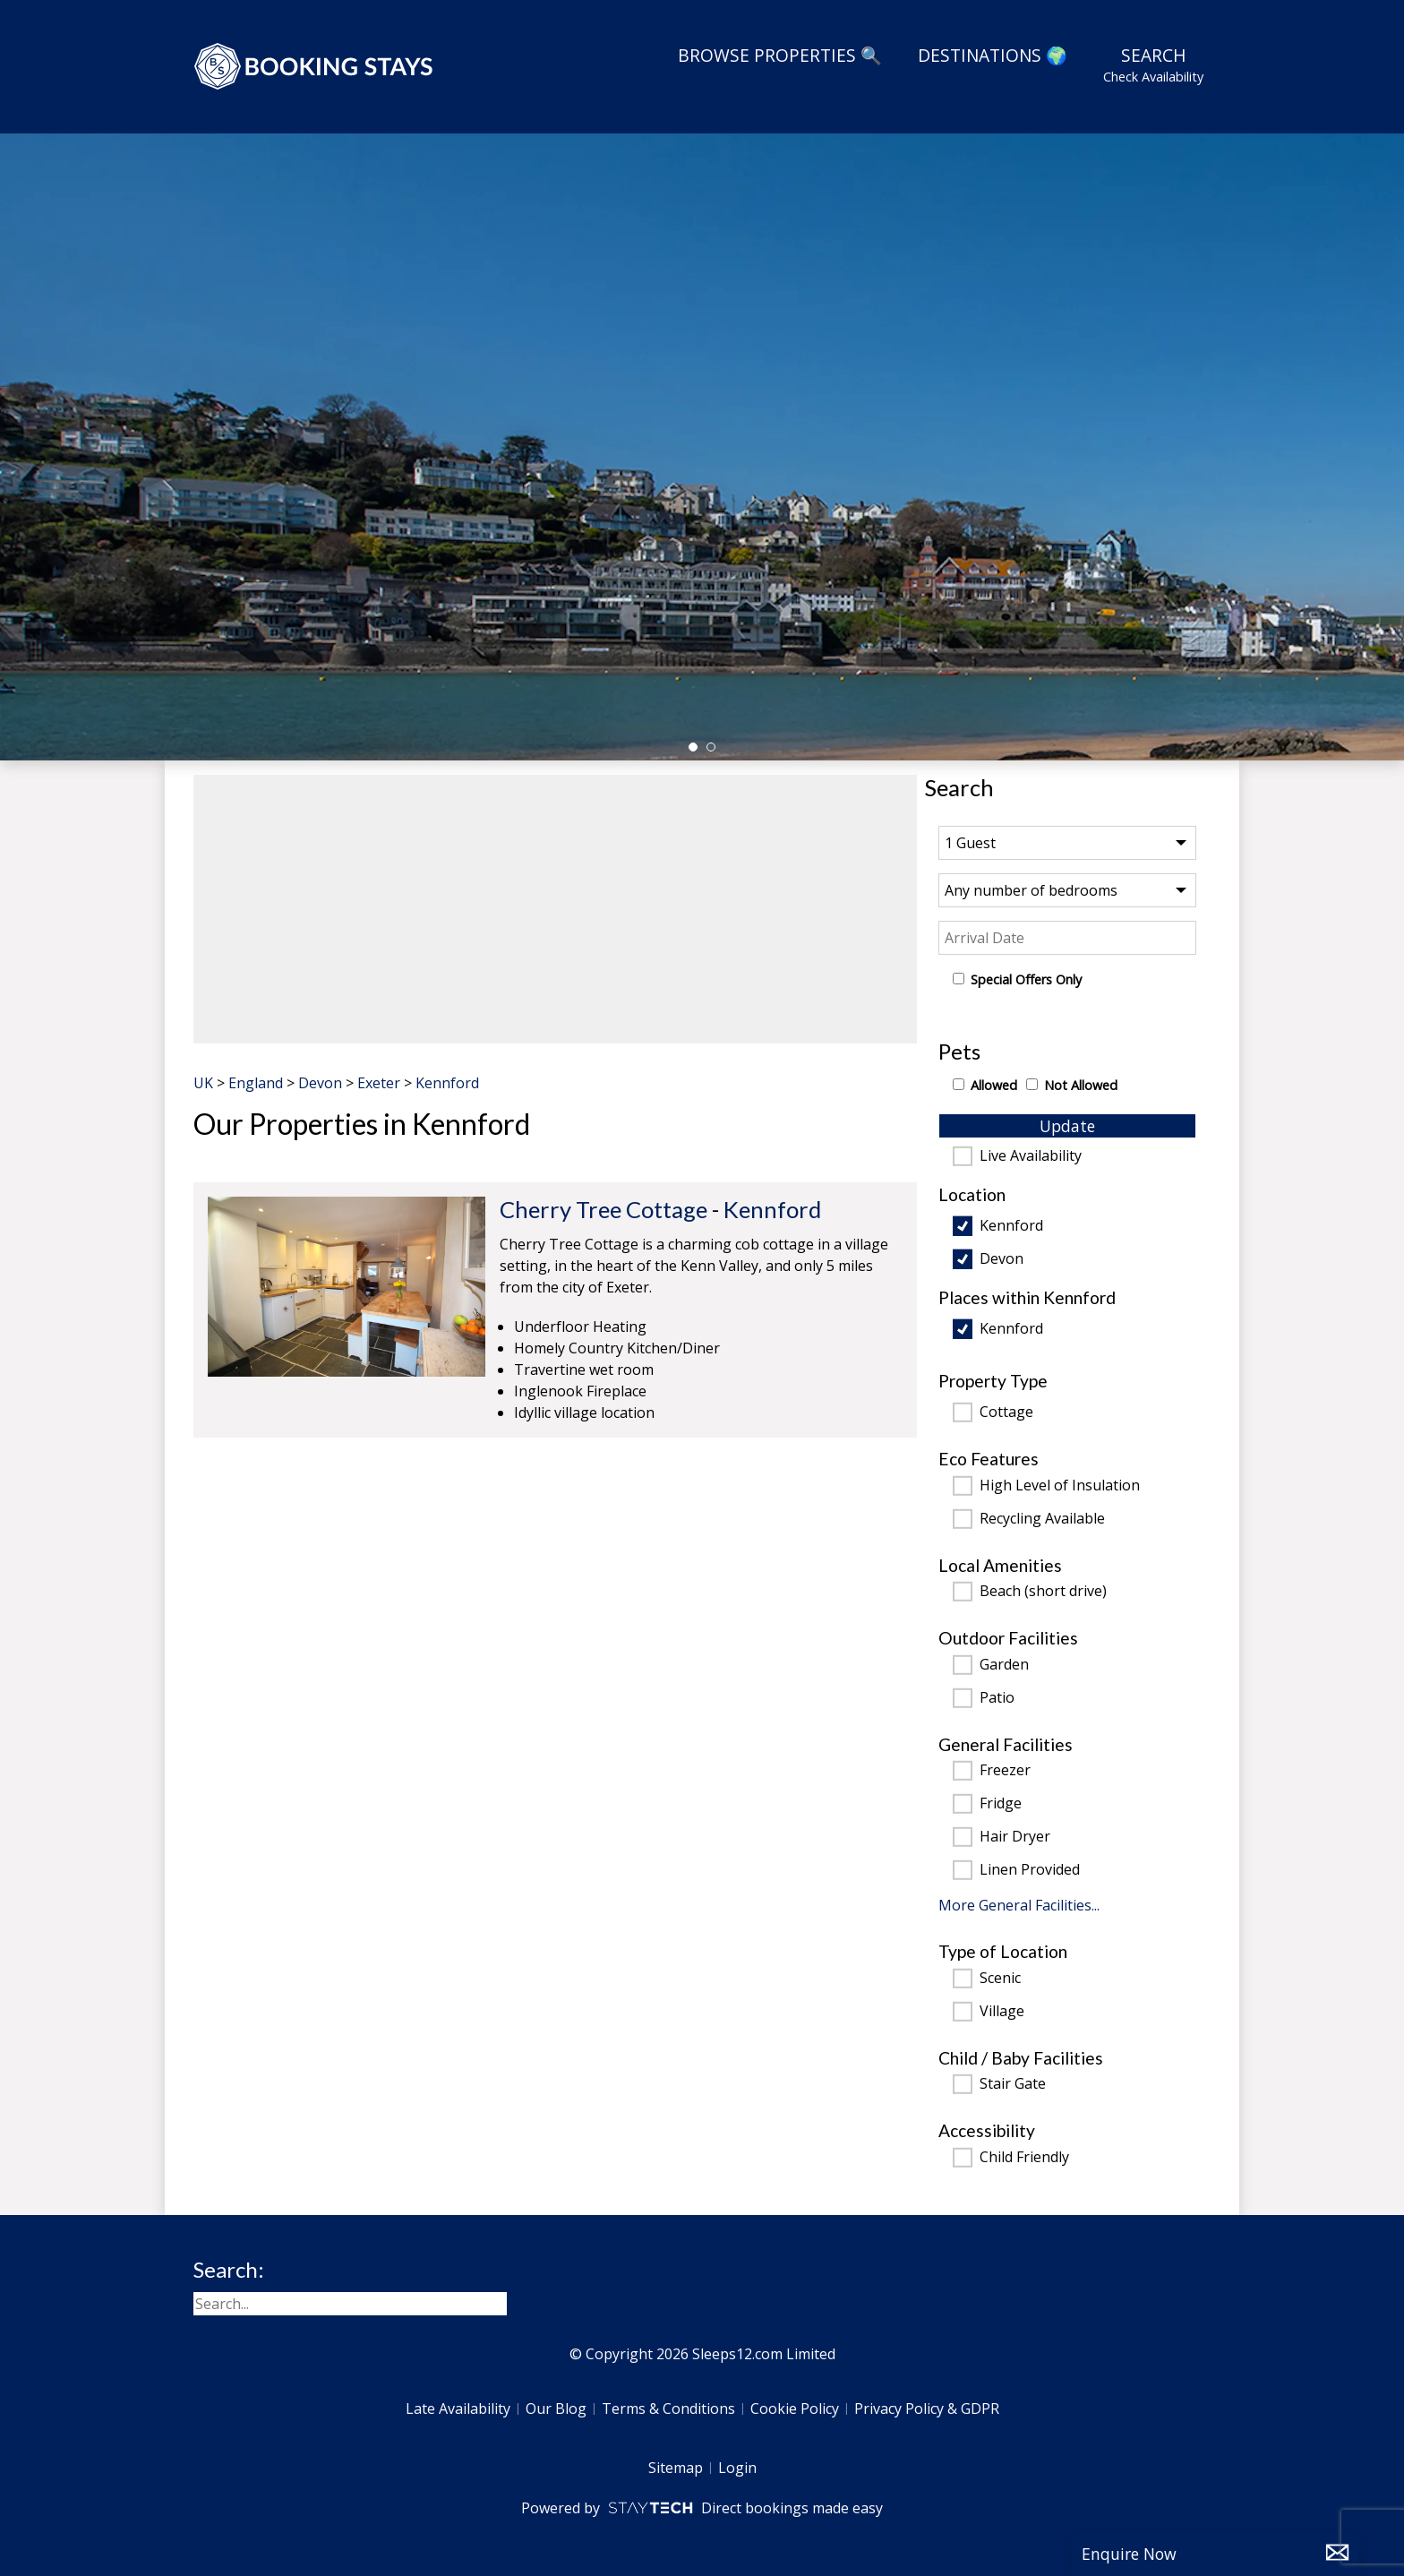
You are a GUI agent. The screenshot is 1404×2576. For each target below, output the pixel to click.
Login (737, 2467)
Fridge (1001, 1804)
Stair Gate (1013, 2084)
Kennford (1011, 1226)
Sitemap (675, 2467)
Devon (1001, 1259)
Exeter (378, 1083)
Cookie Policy (794, 2408)
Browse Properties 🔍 (780, 55)
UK (203, 1083)
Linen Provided (1030, 1870)
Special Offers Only (1026, 979)
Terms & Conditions (668, 2408)
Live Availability (1031, 1156)
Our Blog (556, 2408)
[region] (555, 909)
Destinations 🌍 (992, 55)
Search (1153, 64)
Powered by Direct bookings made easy (701, 2508)
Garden (1004, 1665)
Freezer (1005, 1771)
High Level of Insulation (1060, 1486)
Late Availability (458, 2408)
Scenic (1000, 1979)
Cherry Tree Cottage (603, 1209)
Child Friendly (1024, 2158)
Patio (997, 1698)
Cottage (1006, 1412)
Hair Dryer (1015, 1837)
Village (1002, 2012)
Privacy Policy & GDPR (926, 2408)
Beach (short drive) (1043, 1592)
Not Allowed (1080, 1085)
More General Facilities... (1019, 1905)
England (255, 1083)
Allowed (994, 1085)
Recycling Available (1042, 1519)
